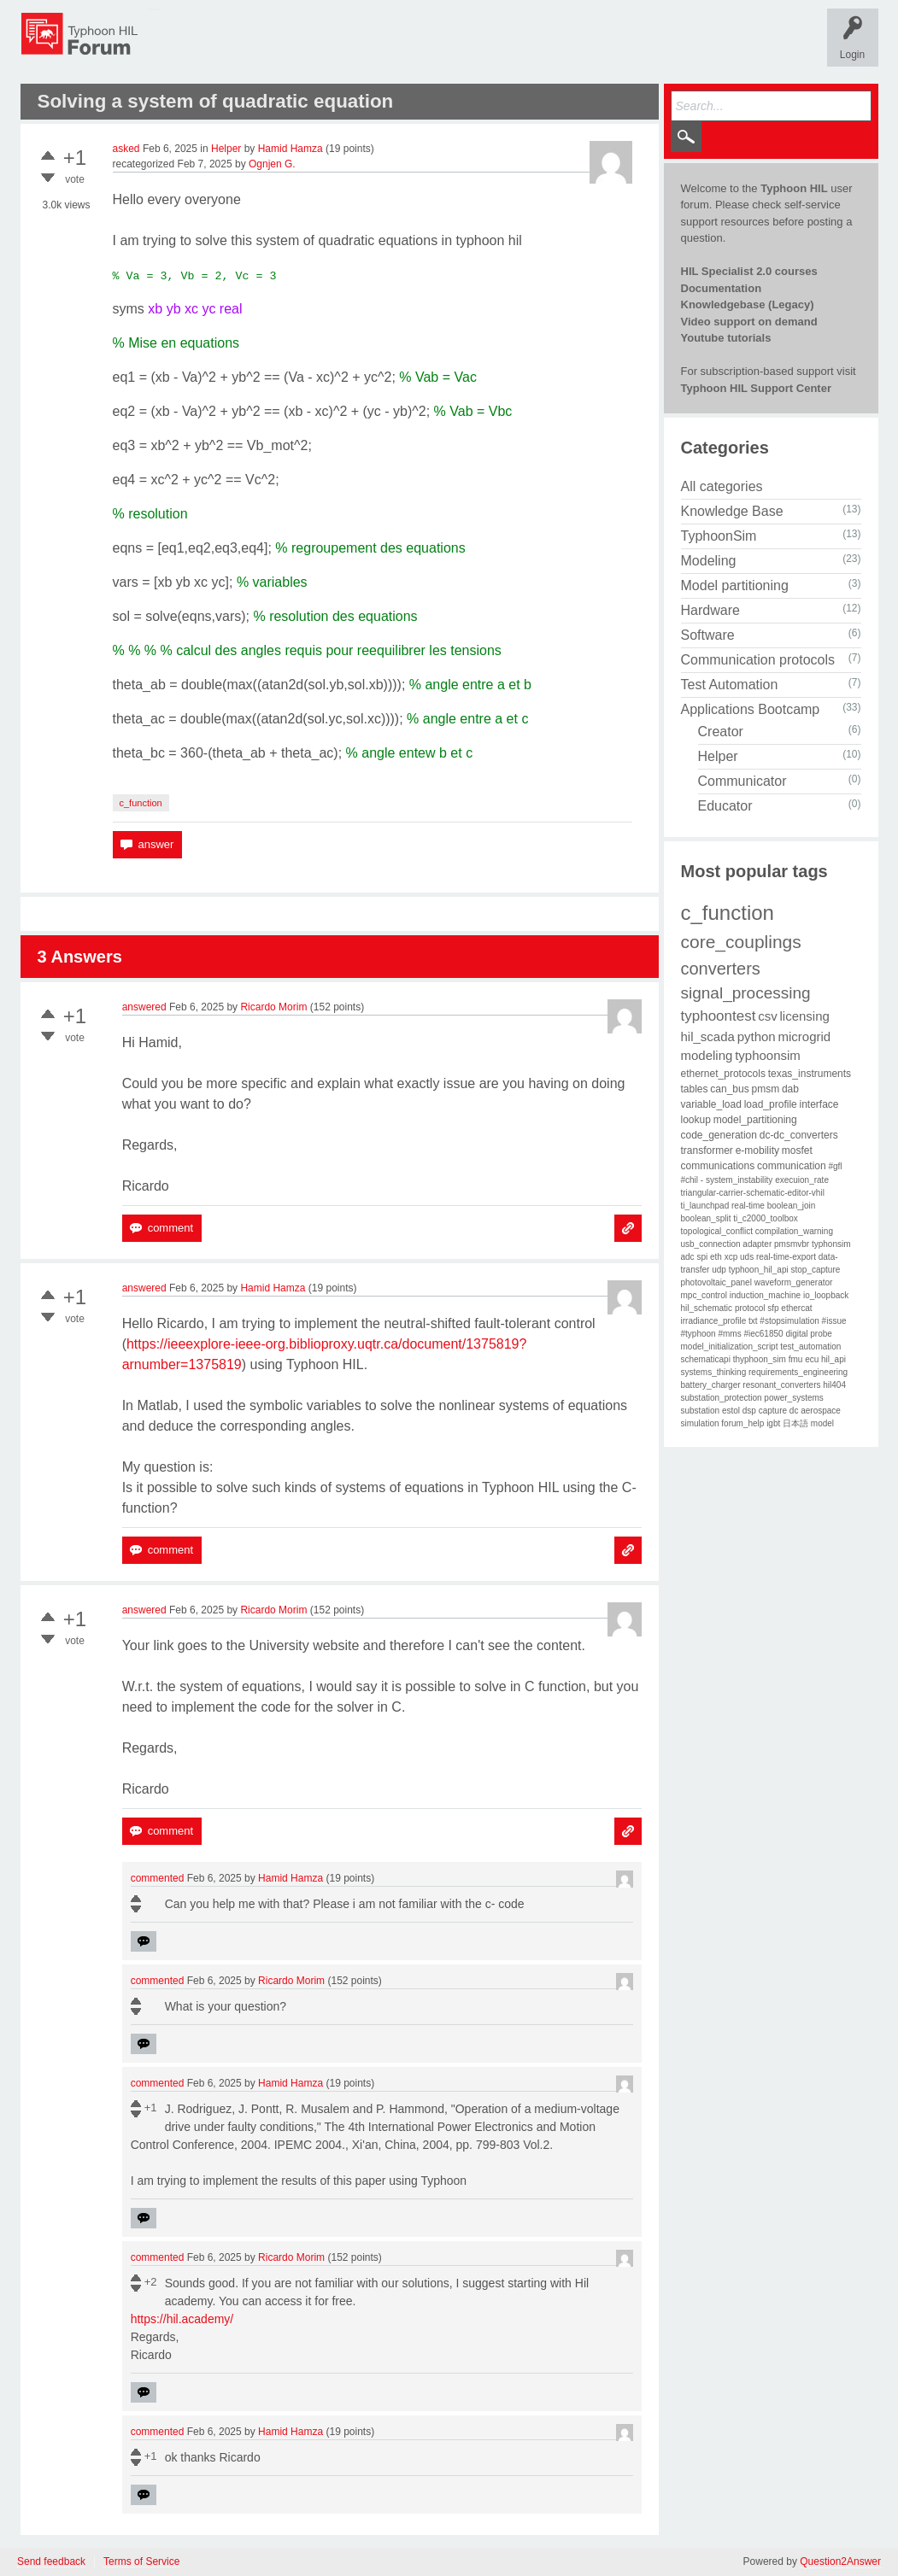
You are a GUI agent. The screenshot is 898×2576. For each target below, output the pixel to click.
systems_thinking (714, 1372)
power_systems (793, 1397)
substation (700, 1410)
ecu (812, 1359)
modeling (707, 1055)
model (822, 1423)
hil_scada (708, 1036)
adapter (757, 1244)
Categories (427, 46)
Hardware (710, 610)
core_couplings (741, 941)
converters (720, 968)
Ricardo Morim (273, 1007)
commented (158, 1878)
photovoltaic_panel (716, 1282)
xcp (731, 1257)
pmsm (765, 1089)
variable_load (711, 1104)
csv (768, 1016)
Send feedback (51, 2561)
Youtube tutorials (726, 337)
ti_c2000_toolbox (765, 1218)
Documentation (721, 288)
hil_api (833, 1359)
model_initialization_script (729, 1346)
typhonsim (831, 1244)
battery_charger (711, 1385)
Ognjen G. (272, 164)
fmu (796, 1359)
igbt (773, 1423)
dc (794, 1410)
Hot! (237, 46)
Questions (178, 46)
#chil (690, 1180)
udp (719, 1269)
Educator (725, 806)
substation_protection (721, 1397)
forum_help (742, 1423)
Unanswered (302, 46)
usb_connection (711, 1244)
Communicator (742, 781)
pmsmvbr (791, 1244)
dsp (749, 1410)
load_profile (770, 1104)
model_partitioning (755, 1120)
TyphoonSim (719, 536)
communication (791, 1166)
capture (773, 1410)
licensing (804, 1016)
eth (716, 1257)
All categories (722, 486)
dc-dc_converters (799, 1135)
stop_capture (816, 1269)
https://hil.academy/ (182, 2319)
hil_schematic (707, 1308)
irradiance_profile (714, 1321)
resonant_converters (781, 1385)
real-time (748, 1205)
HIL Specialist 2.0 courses (749, 271)
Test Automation (729, 684)
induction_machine (765, 1295)
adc (688, 1257)
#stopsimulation (789, 1321)
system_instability (739, 1180)
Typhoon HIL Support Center (756, 388)
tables (694, 1089)
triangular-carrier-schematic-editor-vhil (753, 1192)
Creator (720, 731)
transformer (707, 1150)
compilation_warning (794, 1231)
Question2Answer (840, 2561)
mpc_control (704, 1295)
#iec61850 (763, 1333)
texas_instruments (809, 1074)
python (756, 1036)
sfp (772, 1308)
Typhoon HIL (793, 188)
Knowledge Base (732, 511)
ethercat (796, 1308)
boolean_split (706, 1218)
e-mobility (757, 1150)
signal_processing (746, 993)
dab (790, 1089)
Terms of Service (141, 2561)
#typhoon (698, 1333)
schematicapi (706, 1359)
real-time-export (786, 1257)
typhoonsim (768, 1055)
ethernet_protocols (723, 1074)
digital (796, 1333)
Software (708, 635)
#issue (834, 1321)
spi (701, 1257)
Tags (367, 46)
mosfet (797, 1150)
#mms (729, 1333)
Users (488, 46)
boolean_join (791, 1205)
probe (821, 1333)
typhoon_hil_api (759, 1269)
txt (753, 1321)
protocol (750, 1308)
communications (718, 1166)
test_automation (810, 1346)
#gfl (835, 1166)
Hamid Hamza (290, 149)
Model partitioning (735, 585)
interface (819, 1104)
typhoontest (718, 1016)
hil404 (834, 1385)
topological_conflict (717, 1231)
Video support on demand (749, 321)
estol (731, 1410)
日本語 (795, 1423)
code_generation (719, 1135)
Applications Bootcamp (750, 709)
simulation (700, 1423)
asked (126, 149)
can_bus (729, 1089)
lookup (696, 1120)
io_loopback (825, 1295)
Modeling (709, 560)
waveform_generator (793, 1282)
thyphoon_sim (759, 1359)
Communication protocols (758, 660)
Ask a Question (560, 46)
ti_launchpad (705, 1205)
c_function (141, 803)
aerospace (821, 1410)
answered (144, 1007)
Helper (226, 149)
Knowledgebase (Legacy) (747, 304)
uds (747, 1257)
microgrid (804, 1036)
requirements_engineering (798, 1372)
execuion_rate (802, 1180)
